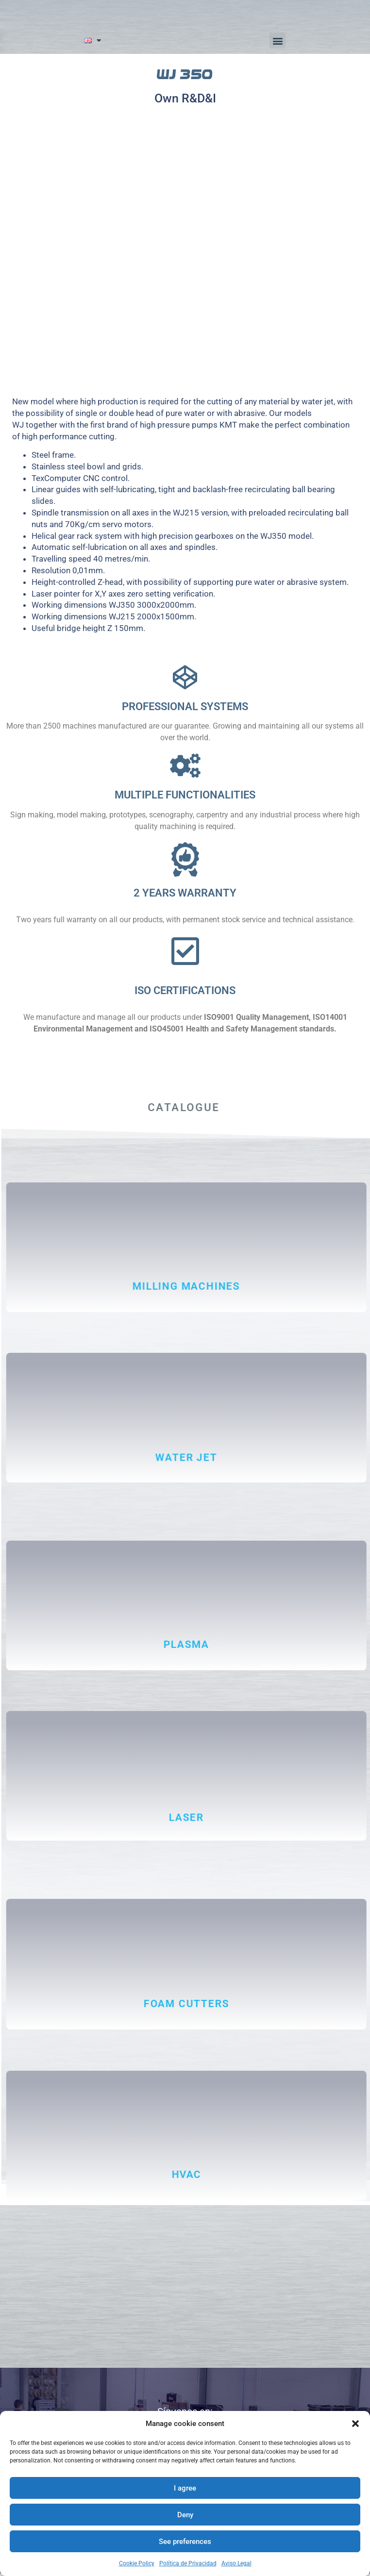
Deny (185, 2514)
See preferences (185, 2541)
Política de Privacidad (188, 2563)
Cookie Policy (136, 2563)
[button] (355, 2423)
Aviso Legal (236, 2563)
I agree (185, 2488)
